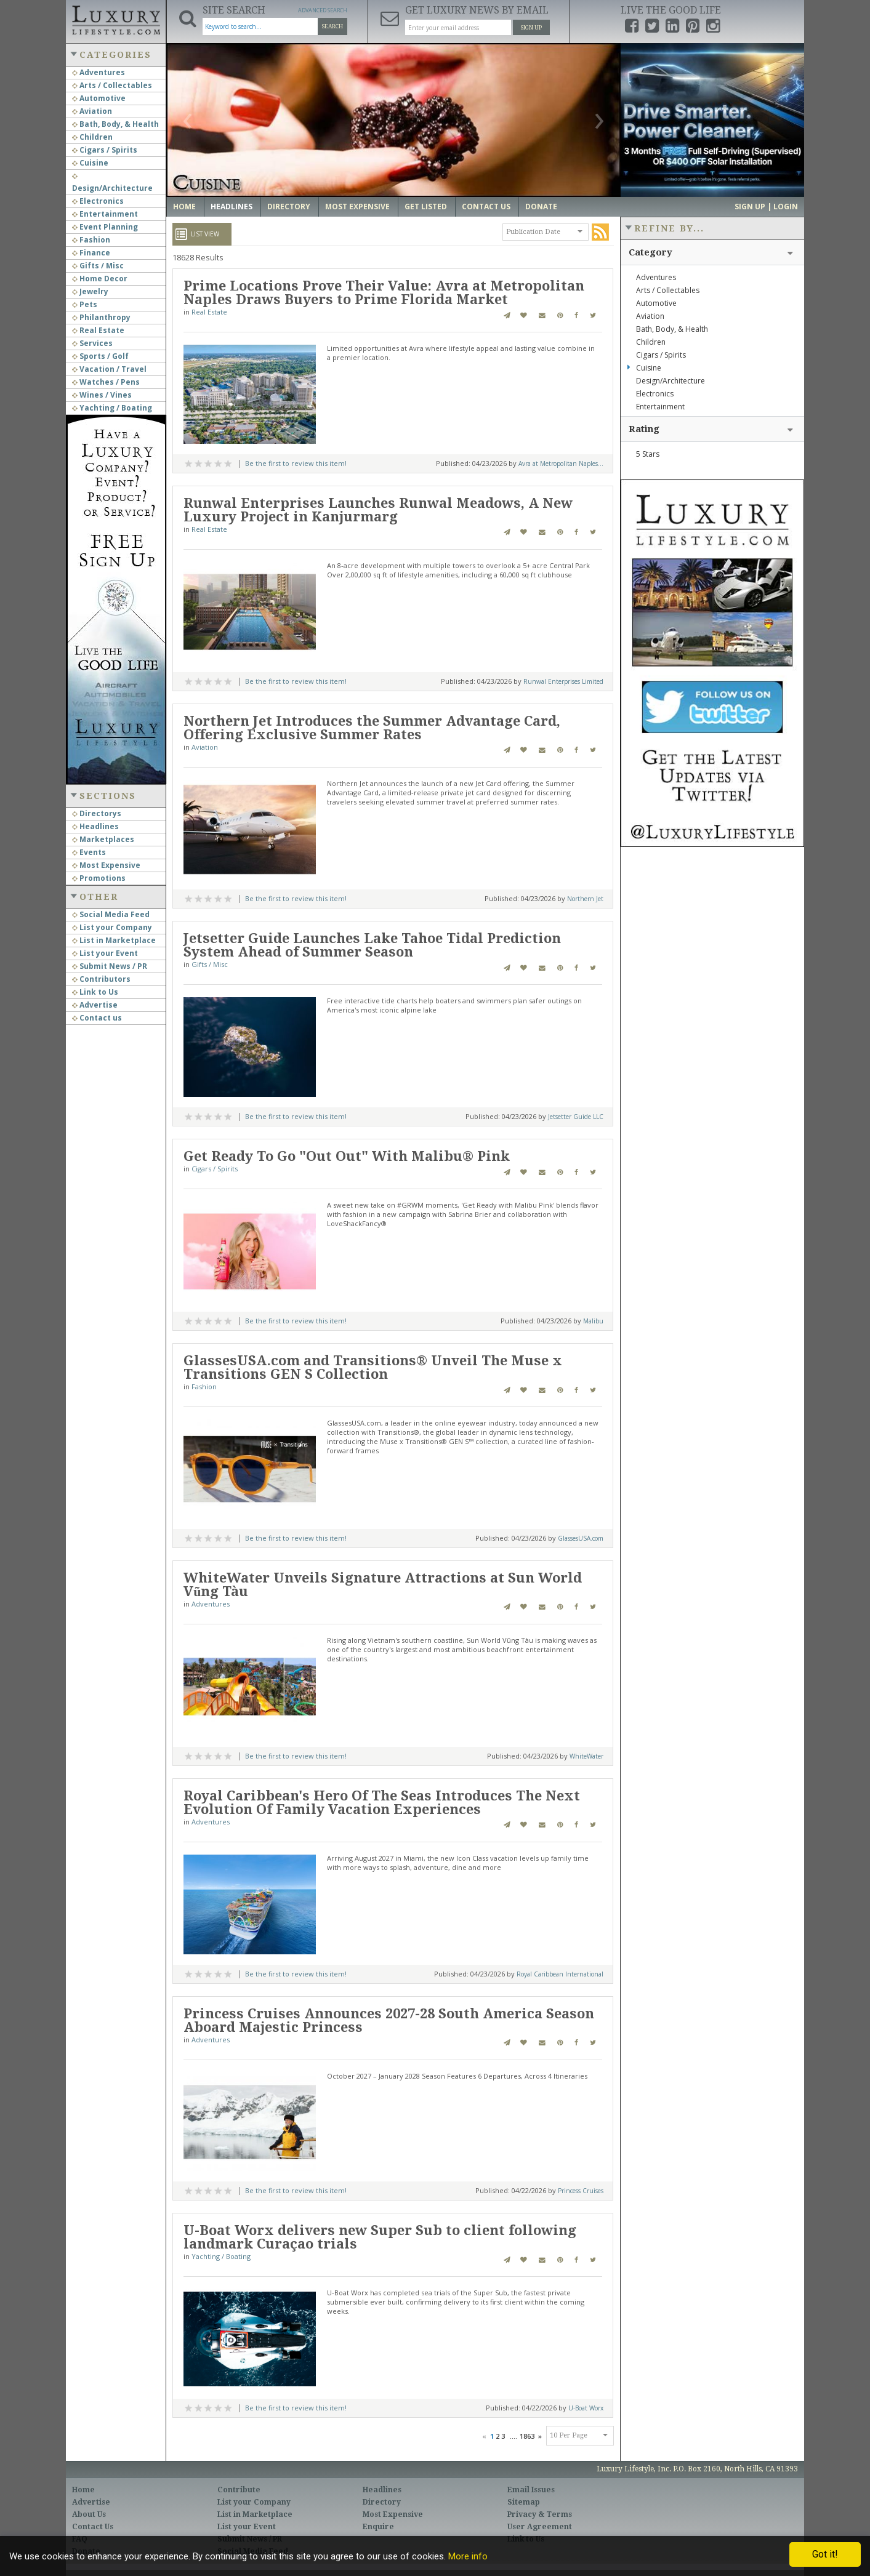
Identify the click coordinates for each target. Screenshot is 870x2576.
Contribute (238, 2490)
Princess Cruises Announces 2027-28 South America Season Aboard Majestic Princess (388, 2020)
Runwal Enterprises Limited (563, 681)
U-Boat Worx (585, 2408)
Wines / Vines (102, 395)
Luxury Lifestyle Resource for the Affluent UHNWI (116, 18)
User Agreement (539, 2526)
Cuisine (90, 163)
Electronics (98, 201)
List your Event (105, 953)
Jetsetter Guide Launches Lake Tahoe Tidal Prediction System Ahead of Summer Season (372, 945)
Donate (541, 206)
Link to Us (95, 992)
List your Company (112, 927)
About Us (89, 2514)
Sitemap (523, 2502)
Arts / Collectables (112, 85)
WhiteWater (586, 1756)
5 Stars (647, 454)
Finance (91, 252)
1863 (527, 2436)
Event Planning (105, 227)
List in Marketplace (114, 940)
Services (92, 343)
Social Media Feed (111, 914)
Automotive (99, 98)
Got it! (825, 2554)
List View (205, 234)
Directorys (96, 813)
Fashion (91, 240)
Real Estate (98, 330)
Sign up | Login (766, 206)
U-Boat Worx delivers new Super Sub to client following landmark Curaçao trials (379, 2237)
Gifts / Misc (98, 265)
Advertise (95, 1005)
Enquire (378, 2526)
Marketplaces (103, 839)
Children (92, 137)
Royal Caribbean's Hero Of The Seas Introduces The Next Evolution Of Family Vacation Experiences (381, 1802)
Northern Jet (585, 898)
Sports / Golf (100, 356)
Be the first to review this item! (296, 463)
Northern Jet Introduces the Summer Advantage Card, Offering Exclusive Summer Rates (371, 727)
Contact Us (486, 206)
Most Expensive (106, 865)
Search (332, 26)
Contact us (97, 1018)
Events (89, 852)
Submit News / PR (109, 966)
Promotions (99, 878)
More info (468, 2556)
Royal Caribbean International (560, 1974)
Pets (84, 304)
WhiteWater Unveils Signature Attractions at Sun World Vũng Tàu (382, 1584)
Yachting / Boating (112, 408)
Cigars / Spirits (104, 150)
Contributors (101, 979)
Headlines (95, 826)
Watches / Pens (106, 382)
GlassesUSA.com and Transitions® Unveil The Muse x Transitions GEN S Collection (372, 1367)
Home (184, 206)
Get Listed (426, 206)
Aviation (92, 111)
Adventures (98, 72)
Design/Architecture (670, 380)
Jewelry (90, 291)
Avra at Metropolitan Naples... (560, 463)
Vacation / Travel (109, 369)
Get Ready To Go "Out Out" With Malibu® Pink (346, 1156)
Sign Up (531, 28)
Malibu (593, 1321)
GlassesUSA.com (580, 1538)
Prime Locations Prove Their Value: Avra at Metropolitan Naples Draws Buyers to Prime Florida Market (383, 292)
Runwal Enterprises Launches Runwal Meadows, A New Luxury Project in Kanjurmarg (378, 510)
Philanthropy (101, 317)
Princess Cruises (580, 2190)
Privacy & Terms (539, 2514)
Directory (288, 206)
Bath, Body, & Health (115, 124)
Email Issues (531, 2490)
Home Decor (99, 278)
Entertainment (105, 214)
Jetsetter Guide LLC (575, 1116)
